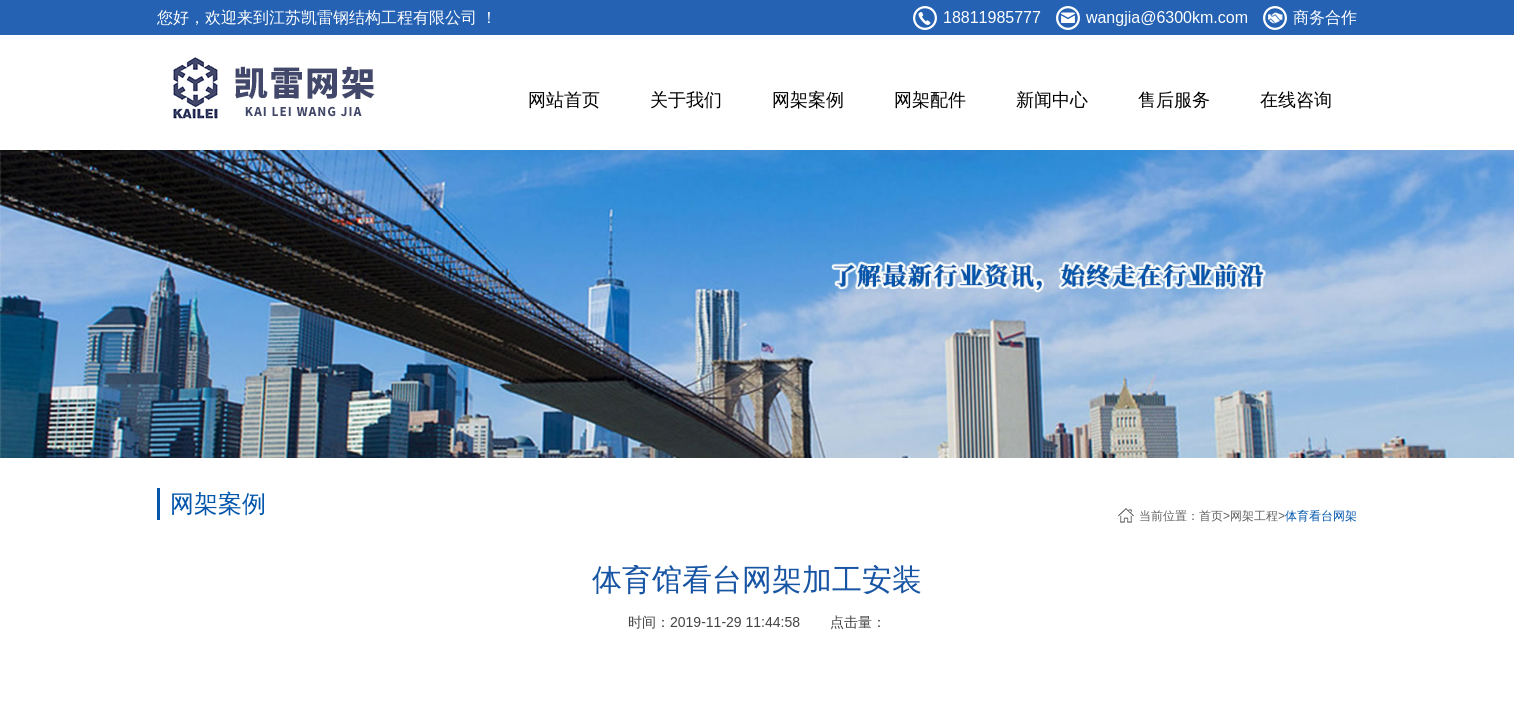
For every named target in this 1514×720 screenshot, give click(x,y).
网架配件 (930, 100)
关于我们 (686, 100)
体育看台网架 (1321, 516)
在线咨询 (1296, 100)
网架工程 (1254, 516)
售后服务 (1174, 100)
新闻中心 (1052, 100)
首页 (1211, 516)
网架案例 (808, 100)
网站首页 (564, 100)
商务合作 (1325, 17)
